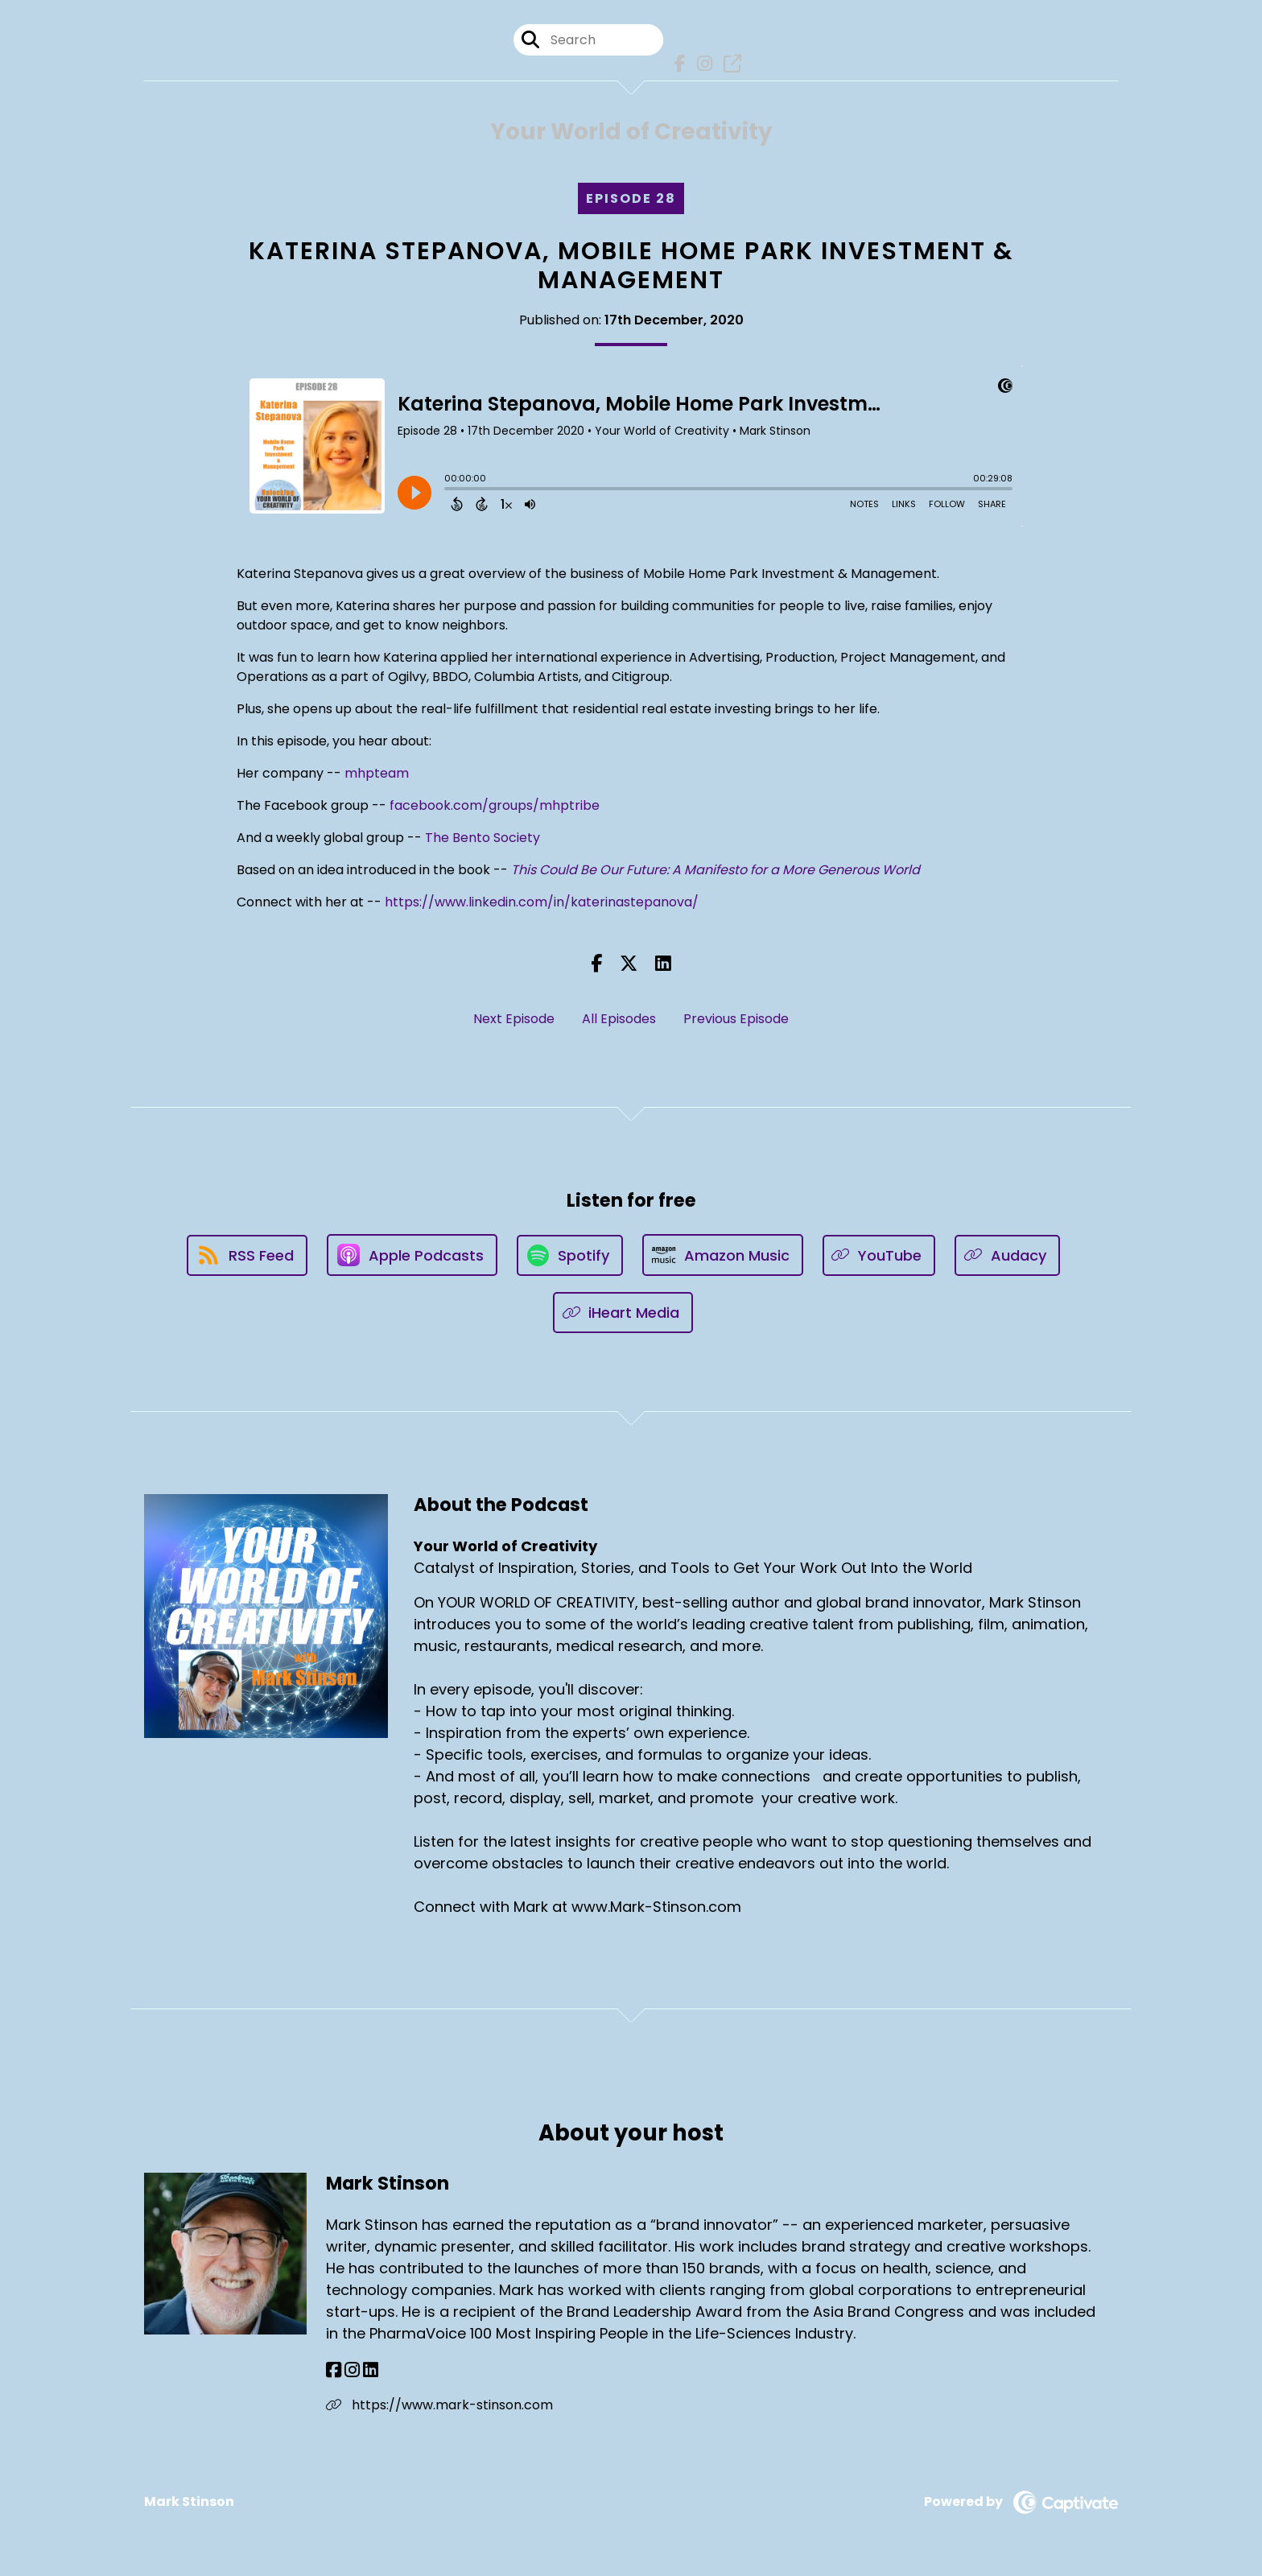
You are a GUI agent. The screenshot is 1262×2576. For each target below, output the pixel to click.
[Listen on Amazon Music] (722, 1255)
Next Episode (514, 1018)
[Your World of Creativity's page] (728, 64)
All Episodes (619, 1018)
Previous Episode (736, 1018)
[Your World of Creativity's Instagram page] (700, 64)
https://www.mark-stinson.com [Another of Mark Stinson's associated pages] (439, 2405)
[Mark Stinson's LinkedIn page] (370, 2370)
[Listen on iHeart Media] (623, 1312)
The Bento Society (482, 837)
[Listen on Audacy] (1007, 1255)
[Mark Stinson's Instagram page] (352, 2370)
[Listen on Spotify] (570, 1255)
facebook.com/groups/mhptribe (495, 805)
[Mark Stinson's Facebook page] (333, 2370)
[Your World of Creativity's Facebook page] (676, 64)
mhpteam (376, 773)
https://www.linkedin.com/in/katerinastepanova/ (542, 902)
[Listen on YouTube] (879, 1255)
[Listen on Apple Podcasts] (412, 1255)
